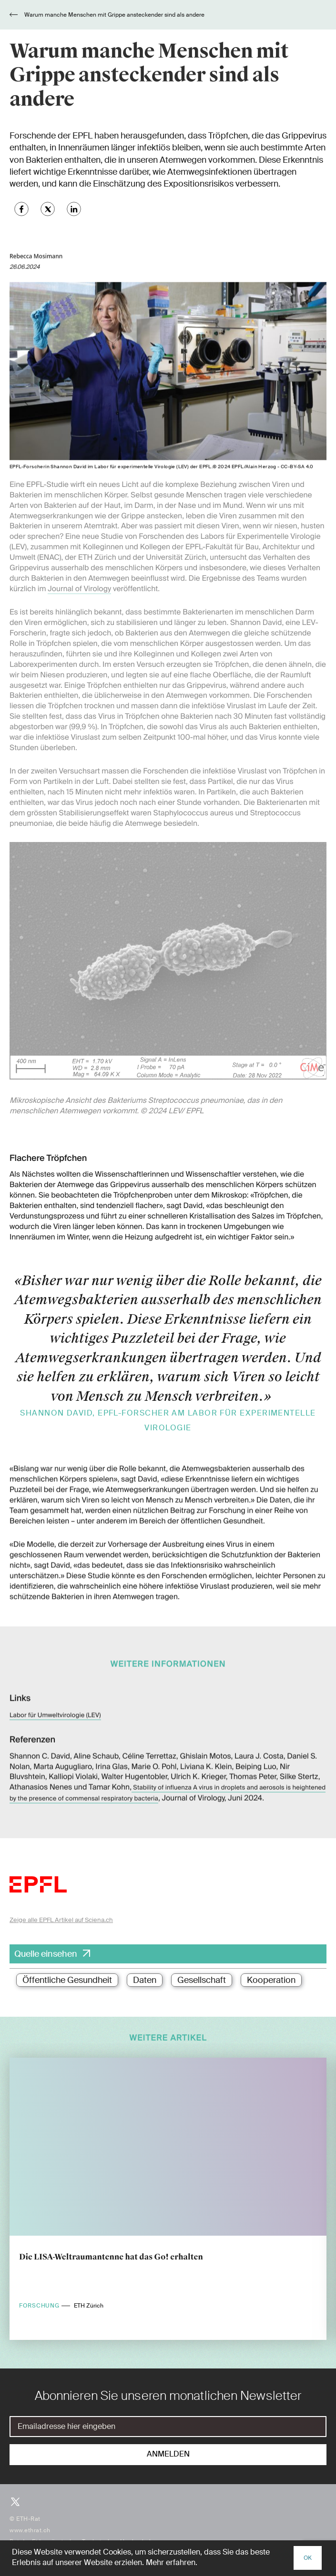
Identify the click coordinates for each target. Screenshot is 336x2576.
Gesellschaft (201, 1980)
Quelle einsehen (45, 1954)
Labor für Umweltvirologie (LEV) (55, 1702)
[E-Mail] (168, 2426)
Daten (144, 1980)
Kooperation (271, 1980)
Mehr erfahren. (171, 2562)
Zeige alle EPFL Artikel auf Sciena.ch (61, 1920)
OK (308, 2558)
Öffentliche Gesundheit (67, 1980)
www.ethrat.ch (30, 2530)
